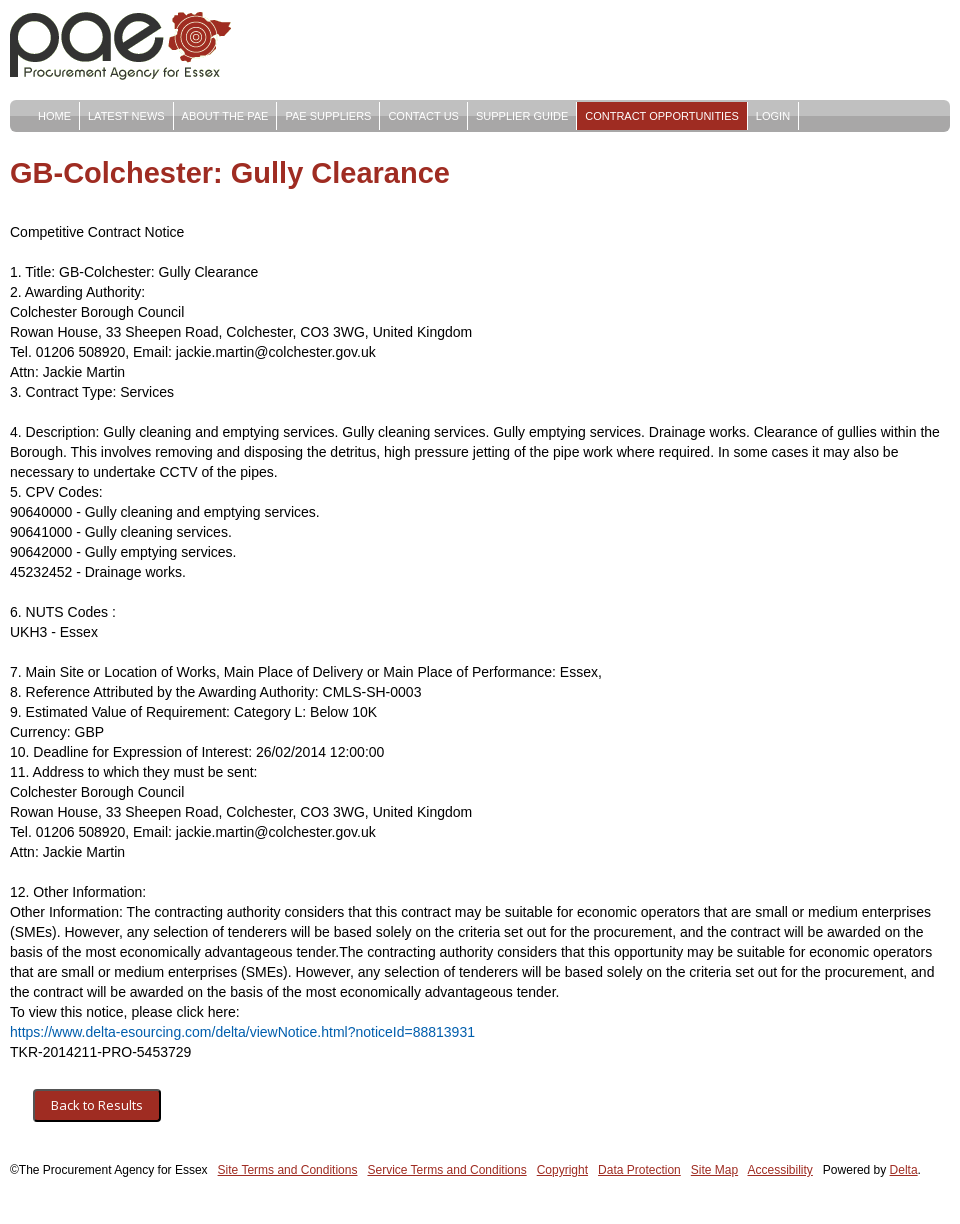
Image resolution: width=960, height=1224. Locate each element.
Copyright (562, 1170)
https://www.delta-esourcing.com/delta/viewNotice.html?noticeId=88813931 (242, 1032)
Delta (904, 1170)
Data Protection (639, 1170)
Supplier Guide (522, 116)
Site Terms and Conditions (288, 1170)
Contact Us (423, 116)
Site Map (714, 1170)
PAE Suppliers (328, 116)
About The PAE (225, 116)
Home (54, 116)
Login (773, 116)
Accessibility (780, 1170)
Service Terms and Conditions (446, 1170)
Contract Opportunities (662, 116)
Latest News (126, 116)
